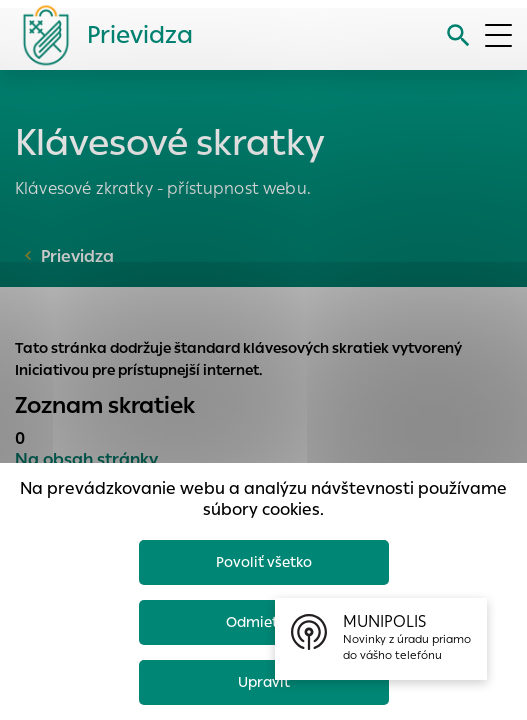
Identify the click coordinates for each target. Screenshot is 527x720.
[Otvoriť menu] (498, 35)
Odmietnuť (264, 622)
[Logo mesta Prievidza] (100, 35)
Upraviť (264, 682)
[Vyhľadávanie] (458, 35)
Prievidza (77, 256)
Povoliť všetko (264, 562)
